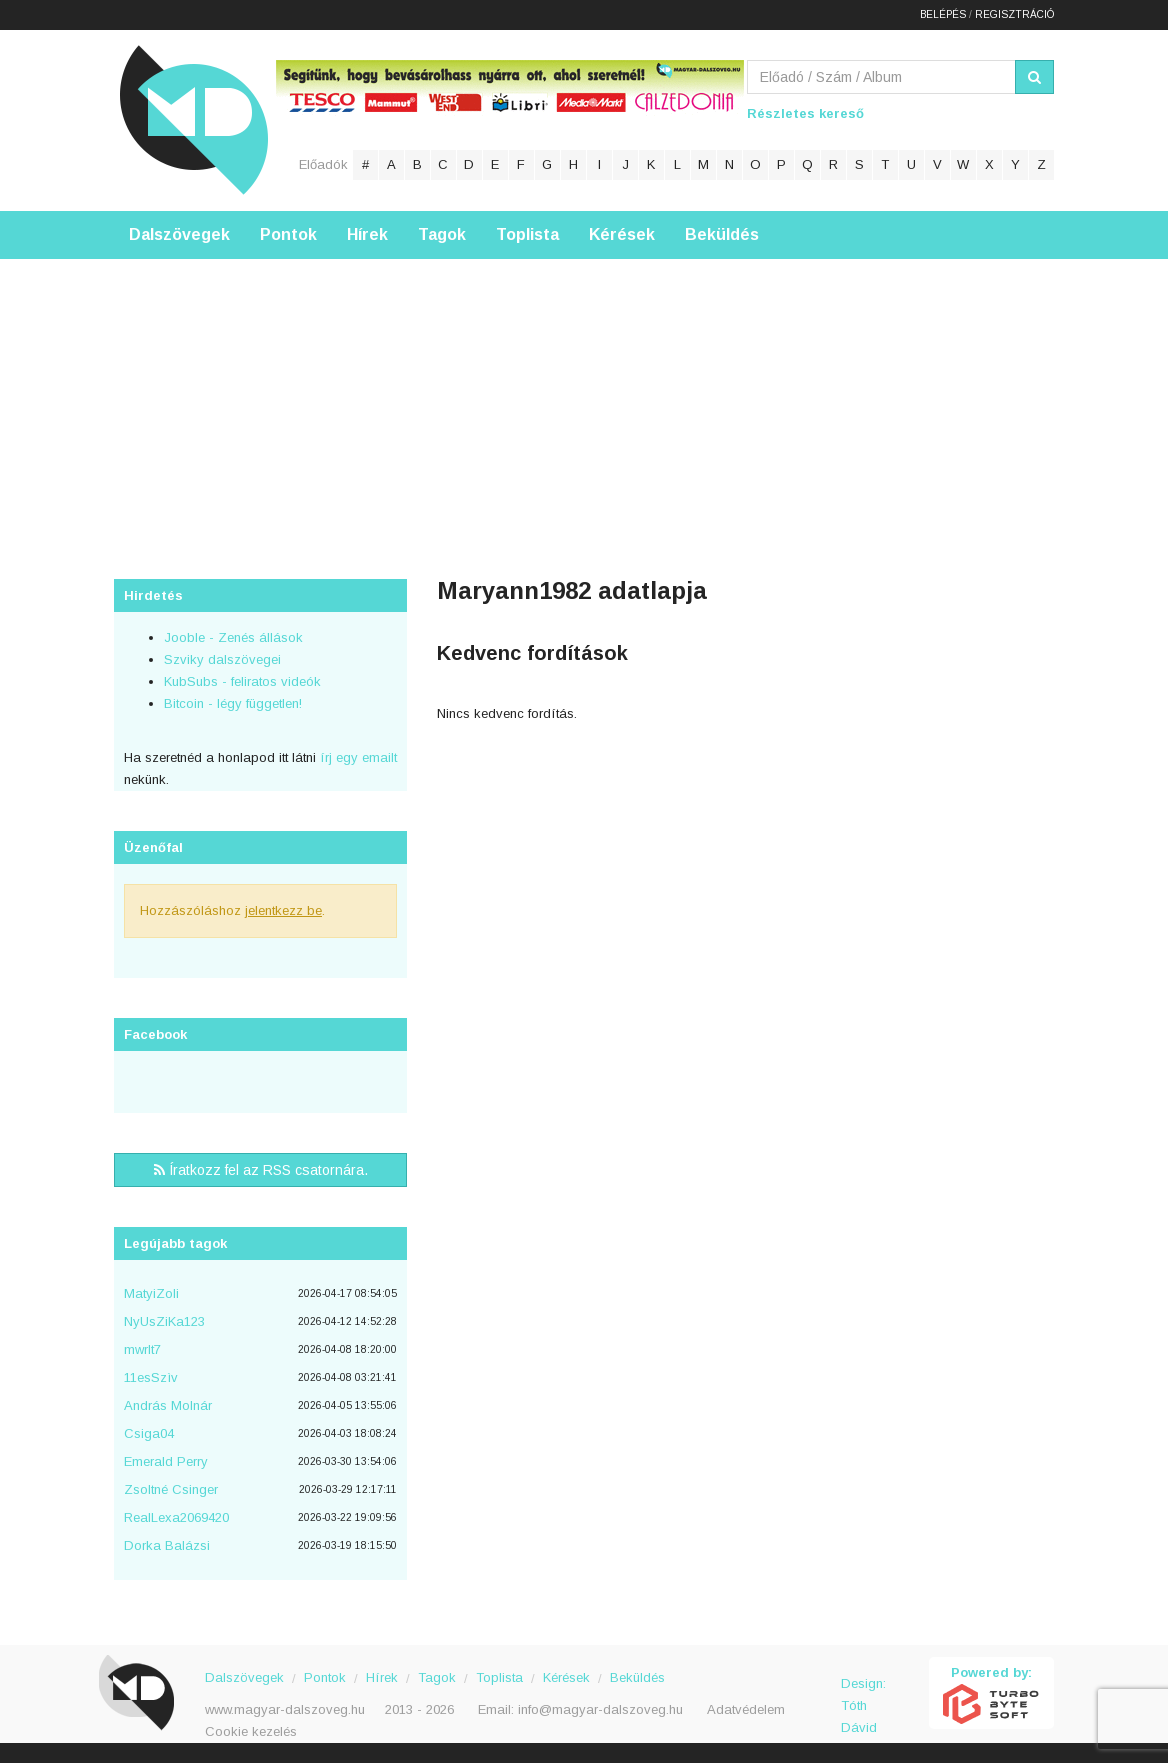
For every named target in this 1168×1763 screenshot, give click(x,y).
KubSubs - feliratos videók (242, 681)
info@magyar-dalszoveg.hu (600, 1709)
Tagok (442, 234)
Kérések (622, 234)
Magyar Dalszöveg (194, 119)
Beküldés (722, 234)
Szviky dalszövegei (222, 659)
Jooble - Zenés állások (233, 637)
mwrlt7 (142, 1349)
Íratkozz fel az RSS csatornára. (261, 1170)
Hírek (367, 234)
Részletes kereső (805, 113)
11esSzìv (151, 1377)
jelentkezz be (283, 910)
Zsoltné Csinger (171, 1489)
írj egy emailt (356, 757)
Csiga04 (149, 1433)
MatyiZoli (151, 1293)
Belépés (943, 14)
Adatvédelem (746, 1709)
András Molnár (168, 1405)
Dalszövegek (179, 234)
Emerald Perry (166, 1461)
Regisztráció (1014, 14)
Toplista (527, 234)
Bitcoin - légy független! (233, 703)
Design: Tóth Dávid (863, 1694)
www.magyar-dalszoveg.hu (285, 1709)
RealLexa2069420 (176, 1517)
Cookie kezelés (251, 1731)
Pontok (288, 234)
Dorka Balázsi (167, 1545)
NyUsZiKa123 (164, 1321)
